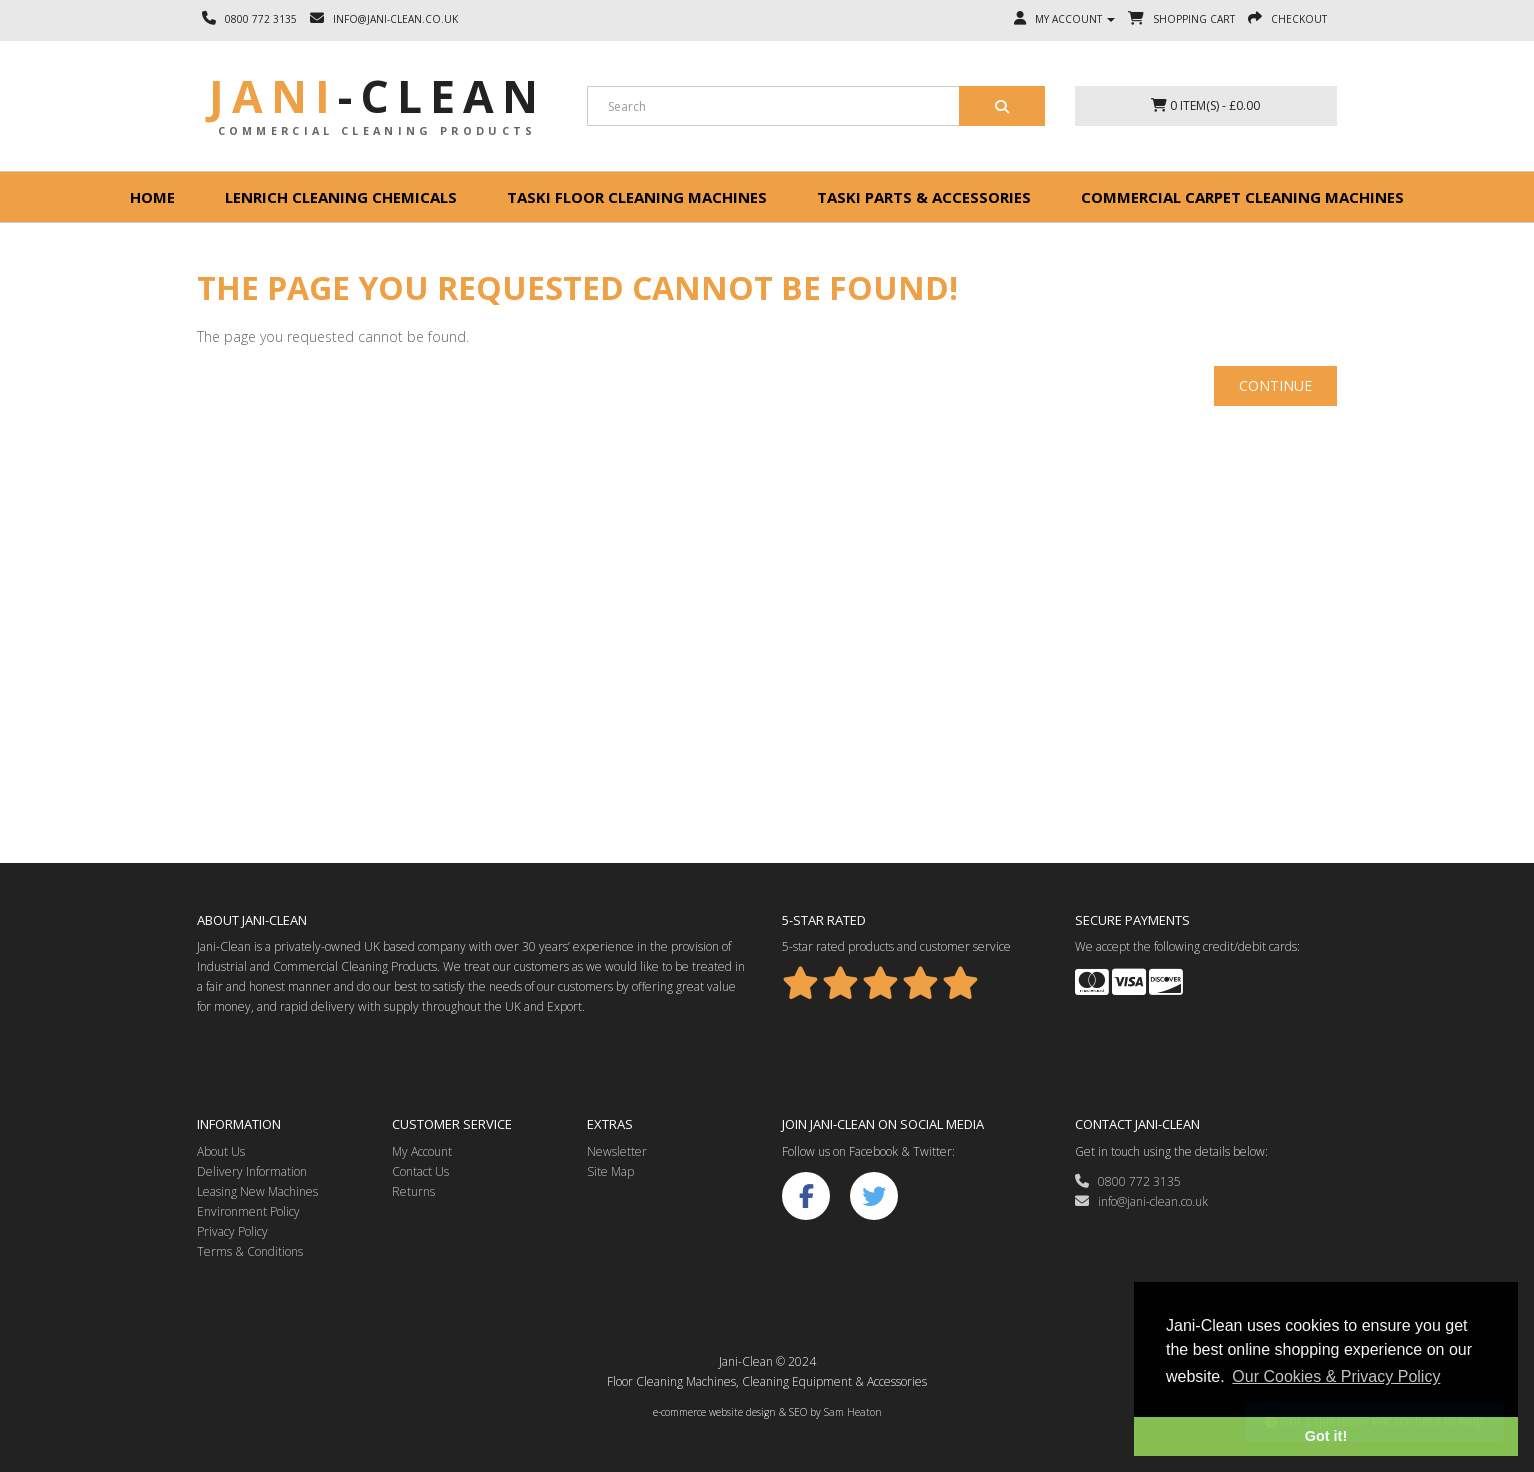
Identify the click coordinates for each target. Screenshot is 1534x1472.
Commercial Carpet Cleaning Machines (1242, 197)
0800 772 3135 (1128, 1181)
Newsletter (617, 1151)
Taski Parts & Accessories (924, 197)
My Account (422, 1151)
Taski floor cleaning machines (637, 197)
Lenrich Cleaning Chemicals (341, 197)
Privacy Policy (232, 1231)
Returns (413, 1191)
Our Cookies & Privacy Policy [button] (1336, 1376)
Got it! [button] (1326, 1436)
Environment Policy (248, 1211)
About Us (221, 1151)
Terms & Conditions (250, 1251)
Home (152, 197)
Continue (1275, 385)
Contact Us (420, 1171)
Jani (377, 96)
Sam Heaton (853, 1412)
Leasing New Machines (257, 1191)
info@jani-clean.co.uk (1141, 1201)
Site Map (610, 1171)
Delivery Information (252, 1171)
